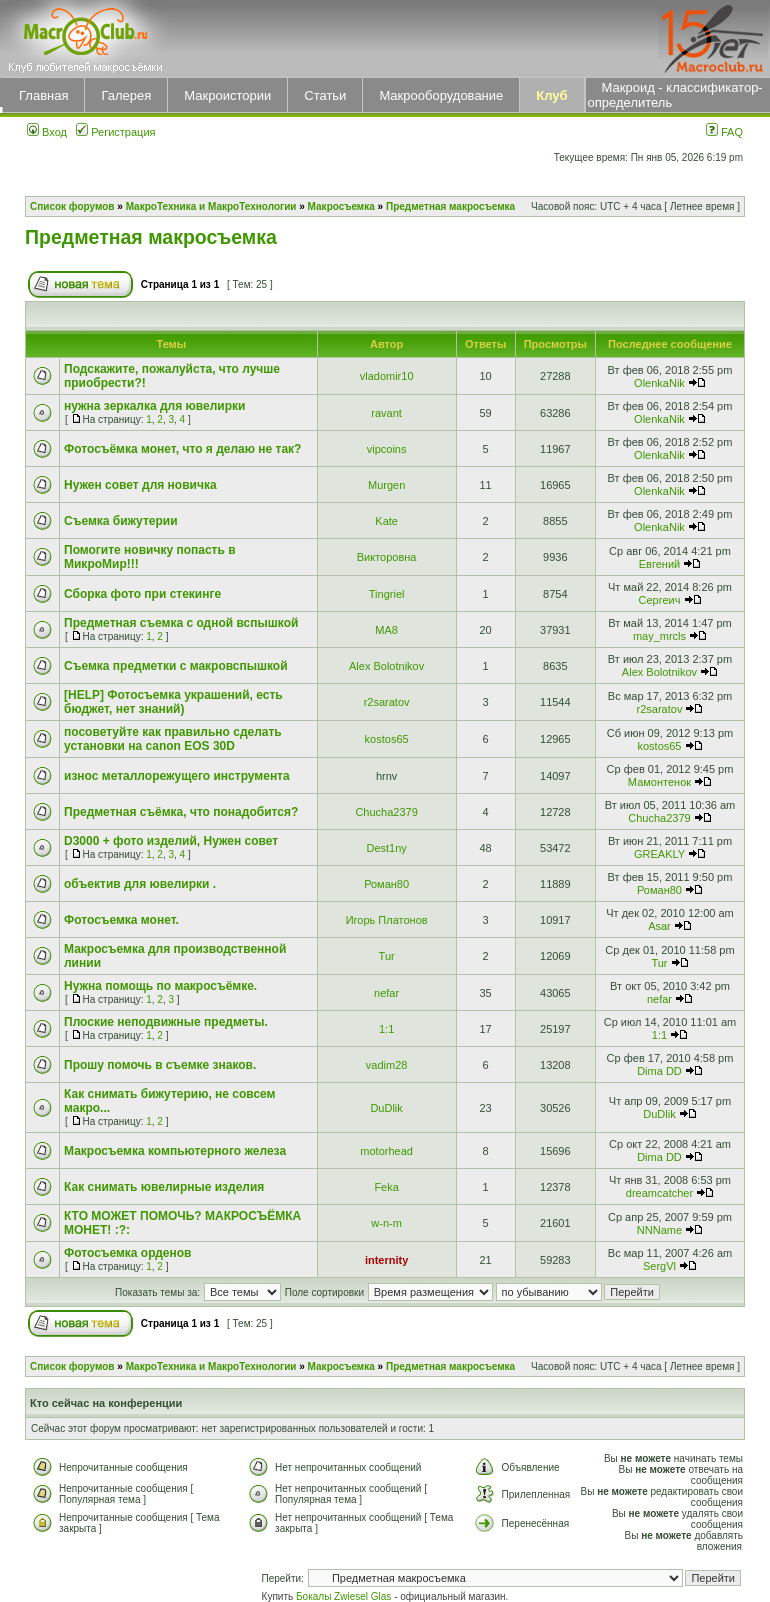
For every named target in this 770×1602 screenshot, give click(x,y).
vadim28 (387, 1065)
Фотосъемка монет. (121, 920)
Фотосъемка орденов (127, 1253)
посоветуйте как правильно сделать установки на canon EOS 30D (173, 739)
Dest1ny (386, 848)
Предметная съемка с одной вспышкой (181, 623)
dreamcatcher (659, 1193)
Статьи (325, 95)
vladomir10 (387, 376)
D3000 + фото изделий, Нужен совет (171, 841)
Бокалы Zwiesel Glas (345, 1596)
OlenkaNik (659, 383)
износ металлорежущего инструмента (177, 776)
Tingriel (387, 594)
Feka (386, 1187)
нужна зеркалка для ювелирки (154, 406)
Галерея (126, 95)
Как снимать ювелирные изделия (164, 1187)
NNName (659, 1230)
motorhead (386, 1151)
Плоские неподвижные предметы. (166, 1022)
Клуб (551, 95)
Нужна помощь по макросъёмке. (160, 986)
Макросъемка (341, 206)
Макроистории (227, 95)
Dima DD (659, 1071)
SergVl (659, 1266)
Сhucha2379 (386, 812)
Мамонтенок (659, 782)
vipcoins (387, 449)
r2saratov (387, 702)
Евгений (659, 564)
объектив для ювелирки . (140, 884)
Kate (386, 521)
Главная (43, 95)
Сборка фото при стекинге (142, 594)
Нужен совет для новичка (140, 485)
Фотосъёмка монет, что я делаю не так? (182, 449)
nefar (386, 993)
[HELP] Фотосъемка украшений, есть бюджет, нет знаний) (173, 702)
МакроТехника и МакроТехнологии (211, 206)
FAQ (724, 132)
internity (386, 1260)
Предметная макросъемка (450, 206)
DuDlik (386, 1108)
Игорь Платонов (387, 920)
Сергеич (659, 600)
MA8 (386, 630)
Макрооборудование (441, 95)
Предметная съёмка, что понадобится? (181, 812)
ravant (386, 413)
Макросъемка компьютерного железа (175, 1151)
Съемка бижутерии (121, 521)
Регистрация (115, 132)
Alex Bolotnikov (386, 666)
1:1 (386, 1029)
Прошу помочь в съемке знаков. (160, 1065)
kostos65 (387, 739)
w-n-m (386, 1223)
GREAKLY (659, 854)
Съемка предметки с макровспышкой (176, 666)
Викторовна (387, 557)
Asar (659, 926)
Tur (387, 956)
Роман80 (386, 884)
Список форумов (72, 206)
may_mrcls (659, 636)
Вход (47, 132)
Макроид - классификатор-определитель (675, 95)
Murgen (386, 485)
